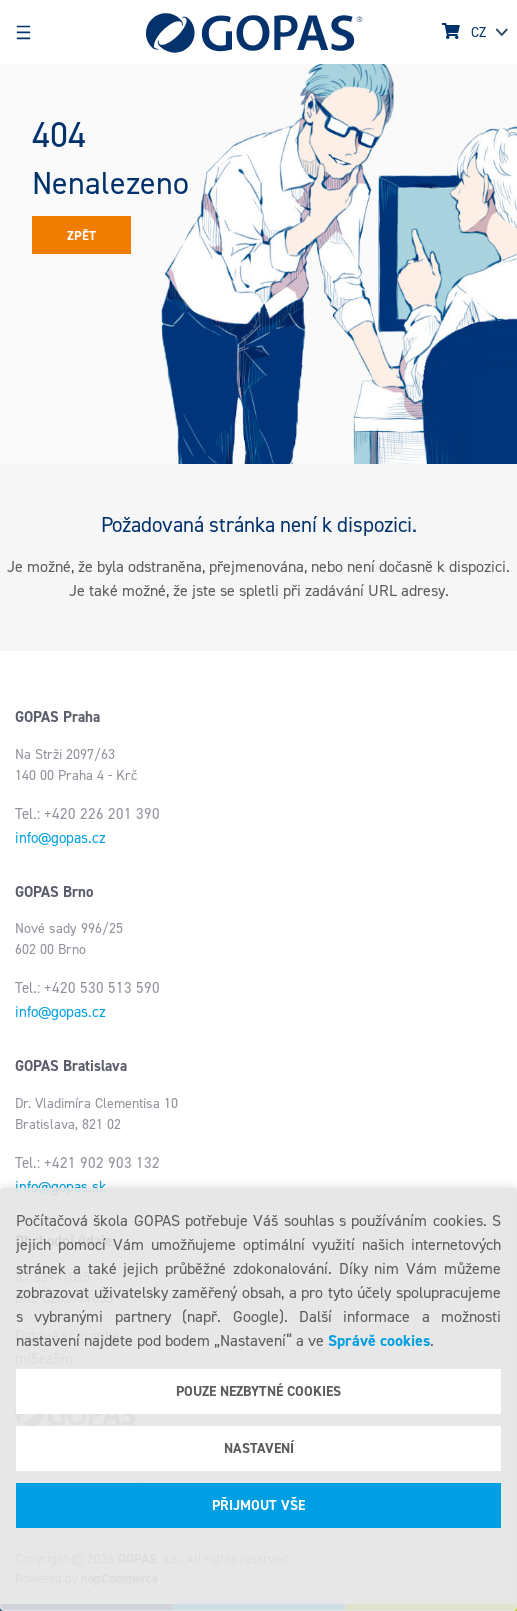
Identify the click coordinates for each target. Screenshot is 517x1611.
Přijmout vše (258, 1505)
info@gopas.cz (60, 838)
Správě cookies (379, 1340)
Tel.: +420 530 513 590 (87, 988)
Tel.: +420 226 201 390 (87, 814)
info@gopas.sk (60, 1187)
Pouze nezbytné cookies (258, 1391)
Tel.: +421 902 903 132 (87, 1163)
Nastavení (259, 1448)
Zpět (81, 235)
